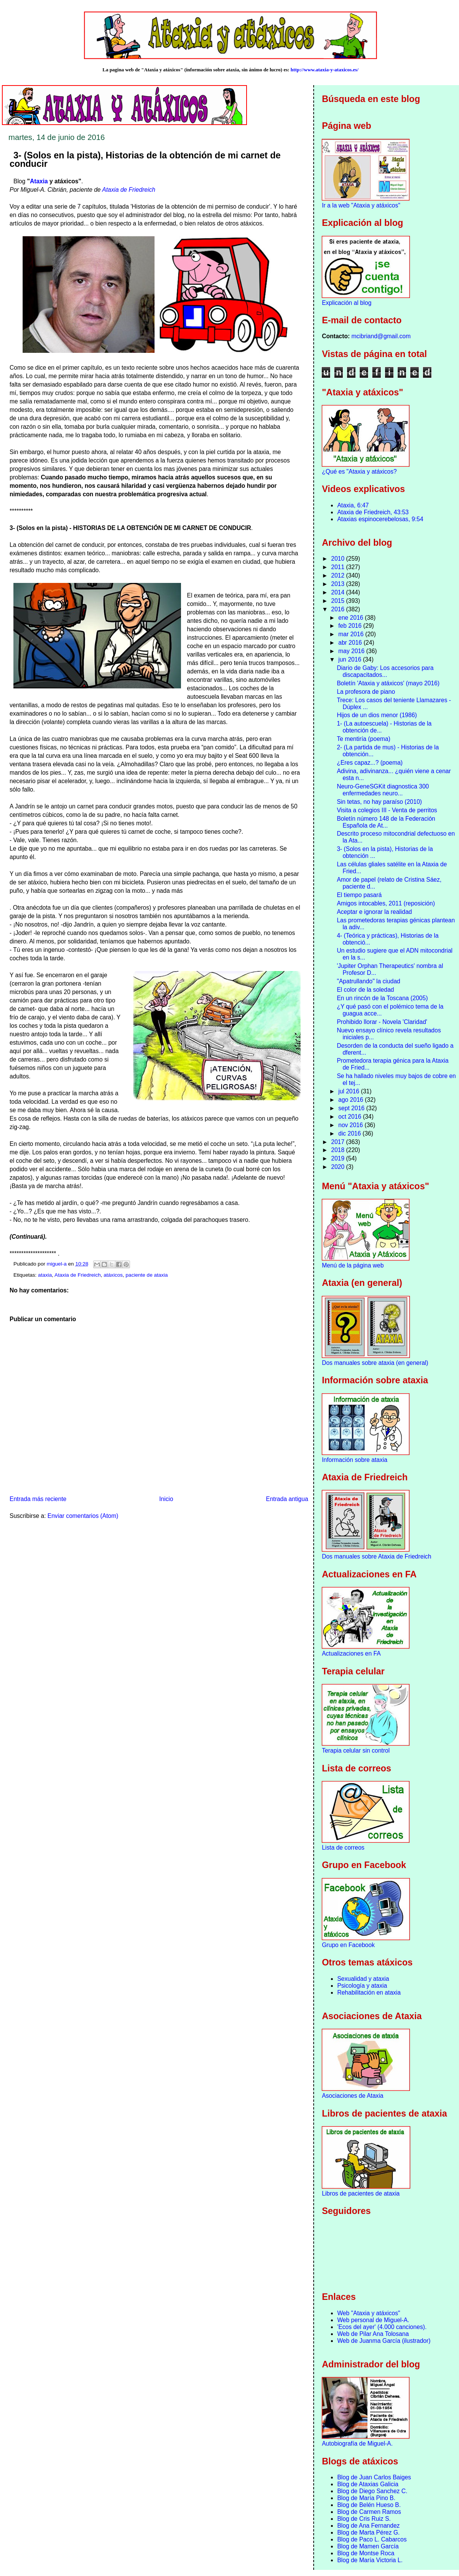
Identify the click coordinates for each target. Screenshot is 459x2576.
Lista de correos (343, 1847)
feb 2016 (350, 625)
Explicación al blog (346, 303)
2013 (338, 584)
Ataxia (39, 181)
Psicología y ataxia (362, 1985)
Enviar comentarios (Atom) (83, 1516)
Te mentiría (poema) (363, 739)
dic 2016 (350, 1133)
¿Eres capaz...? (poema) (370, 762)
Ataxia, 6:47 (353, 505)
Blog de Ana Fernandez (368, 2525)
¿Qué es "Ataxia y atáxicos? (359, 471)
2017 (338, 1142)
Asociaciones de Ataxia (352, 2095)
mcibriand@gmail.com (381, 336)
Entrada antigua (287, 1499)
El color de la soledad (365, 989)
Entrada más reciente (38, 1499)
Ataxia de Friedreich (128, 189)
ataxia (45, 1275)
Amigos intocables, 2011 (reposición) (386, 903)
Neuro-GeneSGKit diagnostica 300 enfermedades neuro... (383, 790)
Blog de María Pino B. (366, 2498)
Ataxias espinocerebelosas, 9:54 (380, 519)
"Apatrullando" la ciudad (368, 981)
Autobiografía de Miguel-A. (357, 2443)
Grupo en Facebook (348, 1945)
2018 (338, 1150)
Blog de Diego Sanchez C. (372, 2491)
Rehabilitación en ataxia (369, 1992)
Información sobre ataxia (354, 1460)
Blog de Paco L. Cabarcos (371, 2539)
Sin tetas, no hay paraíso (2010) (379, 801)
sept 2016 (352, 1108)
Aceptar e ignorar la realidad (374, 912)
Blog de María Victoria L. (369, 2560)
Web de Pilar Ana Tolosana (373, 2334)
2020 (338, 1167)
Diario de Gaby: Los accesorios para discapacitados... (385, 671)
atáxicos (113, 1275)
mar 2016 (351, 634)
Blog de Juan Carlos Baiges (374, 2477)
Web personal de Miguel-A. (373, 2320)
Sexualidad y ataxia (363, 1978)
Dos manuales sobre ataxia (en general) (375, 1363)
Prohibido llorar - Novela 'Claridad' (382, 1022)
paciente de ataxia (147, 1275)
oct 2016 (350, 1116)
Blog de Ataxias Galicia (367, 2484)
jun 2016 (350, 659)
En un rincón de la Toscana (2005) (382, 998)
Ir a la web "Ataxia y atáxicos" (361, 205)
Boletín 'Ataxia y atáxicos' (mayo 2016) (388, 683)
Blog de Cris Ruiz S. (364, 2518)
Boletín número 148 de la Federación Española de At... (386, 822)
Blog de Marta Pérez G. (368, 2532)
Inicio (166, 1499)
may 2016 (352, 651)
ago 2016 (351, 1099)
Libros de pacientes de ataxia (361, 2193)
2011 (338, 567)
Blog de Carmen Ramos (369, 2512)
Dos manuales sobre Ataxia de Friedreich (376, 1556)
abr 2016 (351, 642)
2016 (338, 609)
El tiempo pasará (359, 895)
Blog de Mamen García (367, 2546)
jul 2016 (349, 1091)
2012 (338, 575)
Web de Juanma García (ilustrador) (383, 2340)
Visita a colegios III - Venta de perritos (387, 810)
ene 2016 (351, 617)
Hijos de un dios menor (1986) (377, 715)
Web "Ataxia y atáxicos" (368, 2313)
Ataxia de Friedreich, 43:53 (372, 512)
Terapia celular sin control (356, 1750)
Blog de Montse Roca (365, 2553)
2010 (338, 558)
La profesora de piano (366, 691)
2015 (338, 601)
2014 (338, 592)
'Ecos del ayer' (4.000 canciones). (381, 2327)
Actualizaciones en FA (351, 1653)
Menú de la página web (352, 1265)
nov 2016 (351, 1125)
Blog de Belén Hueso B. (369, 2505)
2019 (338, 1158)
